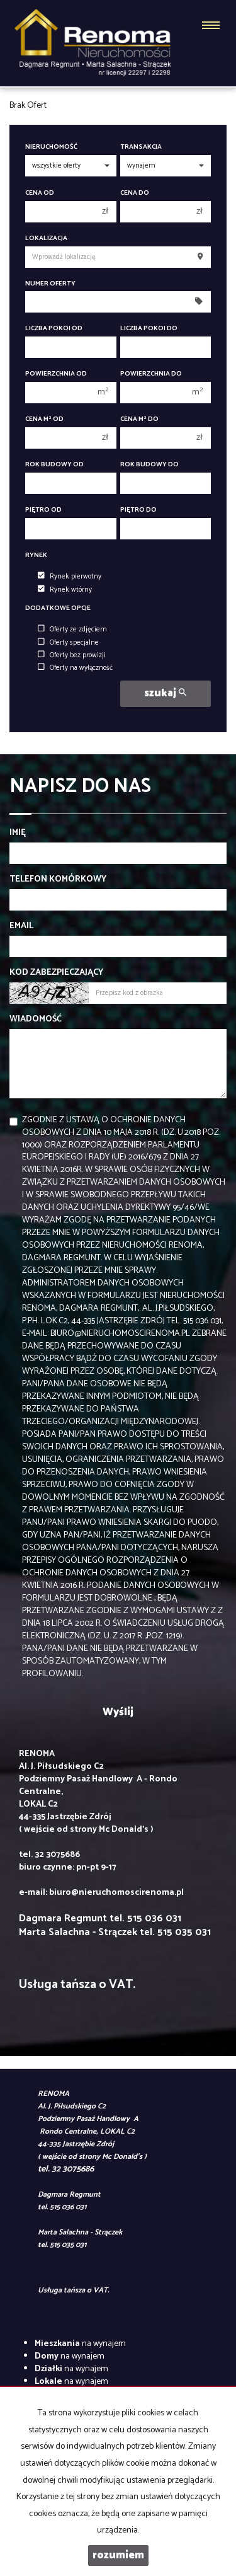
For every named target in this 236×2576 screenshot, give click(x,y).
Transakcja (141, 147)
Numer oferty (50, 284)
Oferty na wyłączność (75, 668)
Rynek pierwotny (69, 576)
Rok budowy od (54, 464)
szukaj (165, 693)
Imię (17, 833)
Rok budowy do (149, 464)
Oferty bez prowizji (72, 655)
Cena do (134, 193)
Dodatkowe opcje (58, 608)
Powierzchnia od (56, 374)
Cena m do (139, 419)
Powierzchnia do (151, 374)
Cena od (39, 193)
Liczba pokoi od (53, 328)
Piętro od (43, 510)
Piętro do (138, 510)
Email (21, 926)
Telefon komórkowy (57, 879)
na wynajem (80, 2344)
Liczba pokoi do (148, 328)
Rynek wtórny (65, 589)
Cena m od (44, 419)
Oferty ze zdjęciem (72, 629)
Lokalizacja (46, 238)
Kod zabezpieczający (56, 973)
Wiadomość (35, 1019)
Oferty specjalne (68, 642)
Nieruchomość (51, 147)
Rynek (36, 555)
